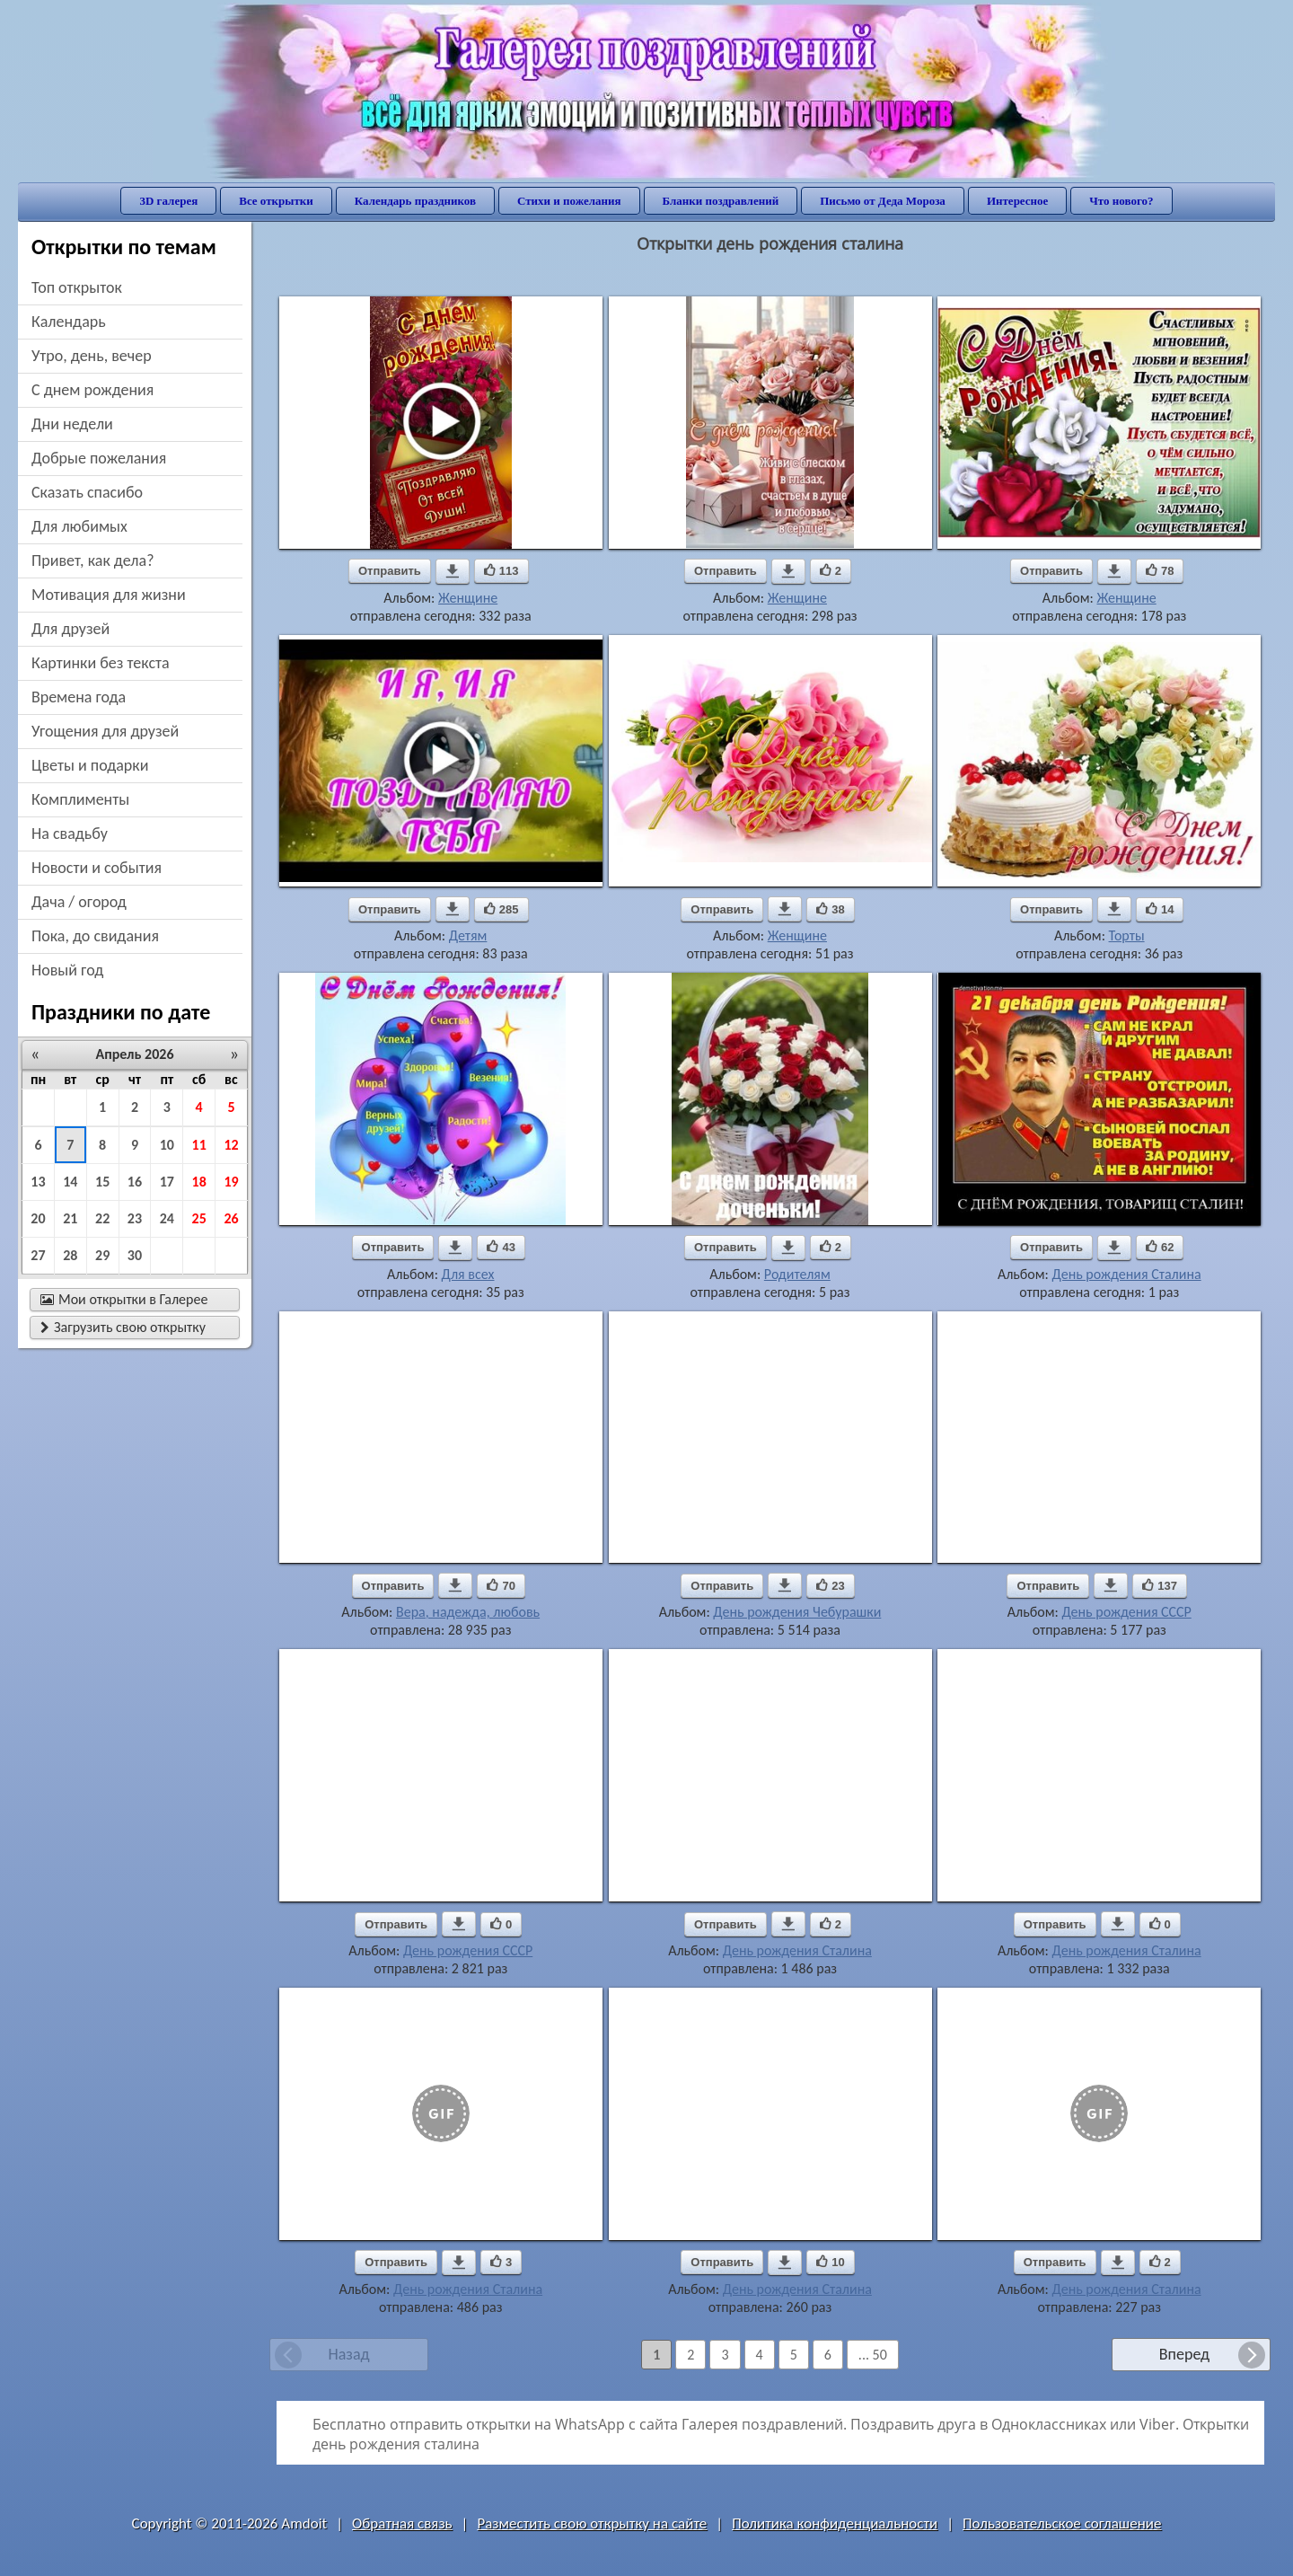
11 (199, 1144)
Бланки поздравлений (721, 200)
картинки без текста (100, 663)
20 (38, 1218)
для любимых (79, 526)
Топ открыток (76, 287)
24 (167, 1218)
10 (167, 1144)
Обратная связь (402, 2523)
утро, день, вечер (91, 356)
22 (102, 1218)
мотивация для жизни (108, 594)
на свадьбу (69, 833)
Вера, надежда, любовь (468, 1611)
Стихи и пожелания (569, 200)
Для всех (468, 1274)
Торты (1127, 935)
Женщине (467, 597)
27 (38, 1255)
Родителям (797, 1274)
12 (231, 1144)
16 (135, 1181)
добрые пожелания (98, 458)
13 (38, 1181)
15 (102, 1181)
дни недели (72, 424)
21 (70, 1218)
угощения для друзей (105, 731)
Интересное (1017, 200)
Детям (468, 935)
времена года (78, 697)
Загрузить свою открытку (123, 1327)
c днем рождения (92, 390)
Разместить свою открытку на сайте (592, 2523)
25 (199, 1218)
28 (70, 1255)
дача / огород (79, 902)
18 (199, 1181)
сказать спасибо (87, 492)
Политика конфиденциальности (834, 2523)
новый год (67, 970)
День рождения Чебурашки (797, 1611)
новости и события (96, 868)
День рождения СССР (1126, 1611)
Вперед (1184, 2354)
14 (70, 1181)
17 (167, 1181)
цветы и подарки (89, 765)
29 (102, 1255)
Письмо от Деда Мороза (883, 200)
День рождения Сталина (1126, 1274)
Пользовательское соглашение (1062, 2523)
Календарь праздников (415, 200)
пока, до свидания (95, 936)
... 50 (872, 2354)
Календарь (68, 321)
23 (135, 1218)
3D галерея (168, 200)
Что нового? (1121, 200)
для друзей (70, 629)
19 (231, 1181)
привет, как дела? (92, 560)
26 (231, 1218)
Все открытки (276, 200)
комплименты (80, 799)
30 (135, 1255)
